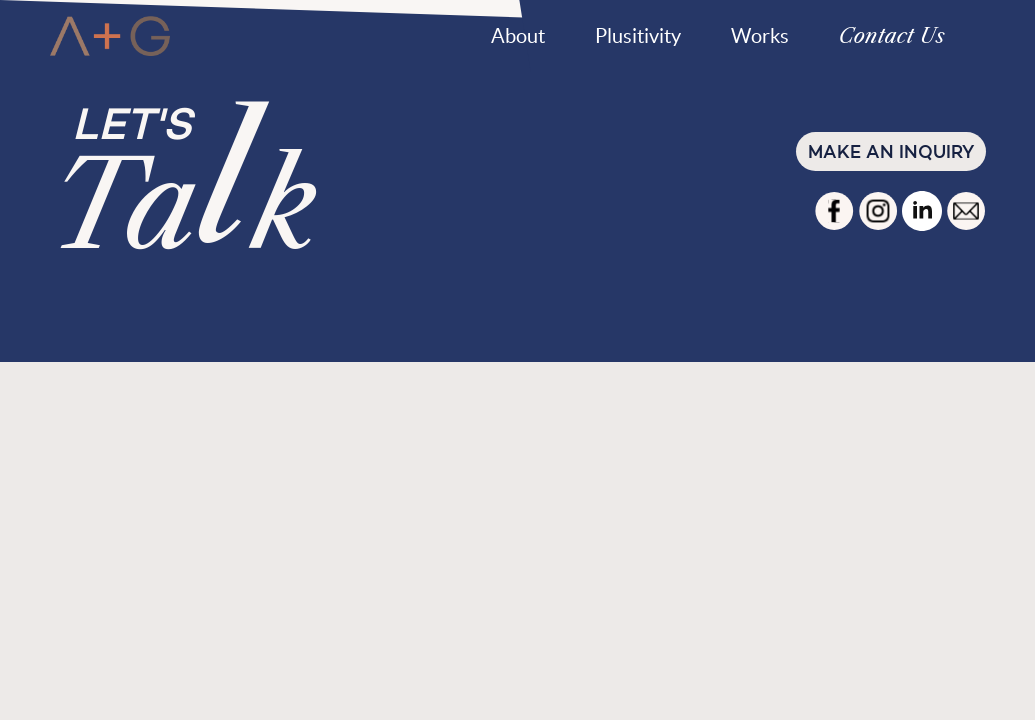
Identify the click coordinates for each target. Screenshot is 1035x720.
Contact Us (892, 36)
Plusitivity (638, 36)
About (518, 36)
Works (760, 36)
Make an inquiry (891, 151)
